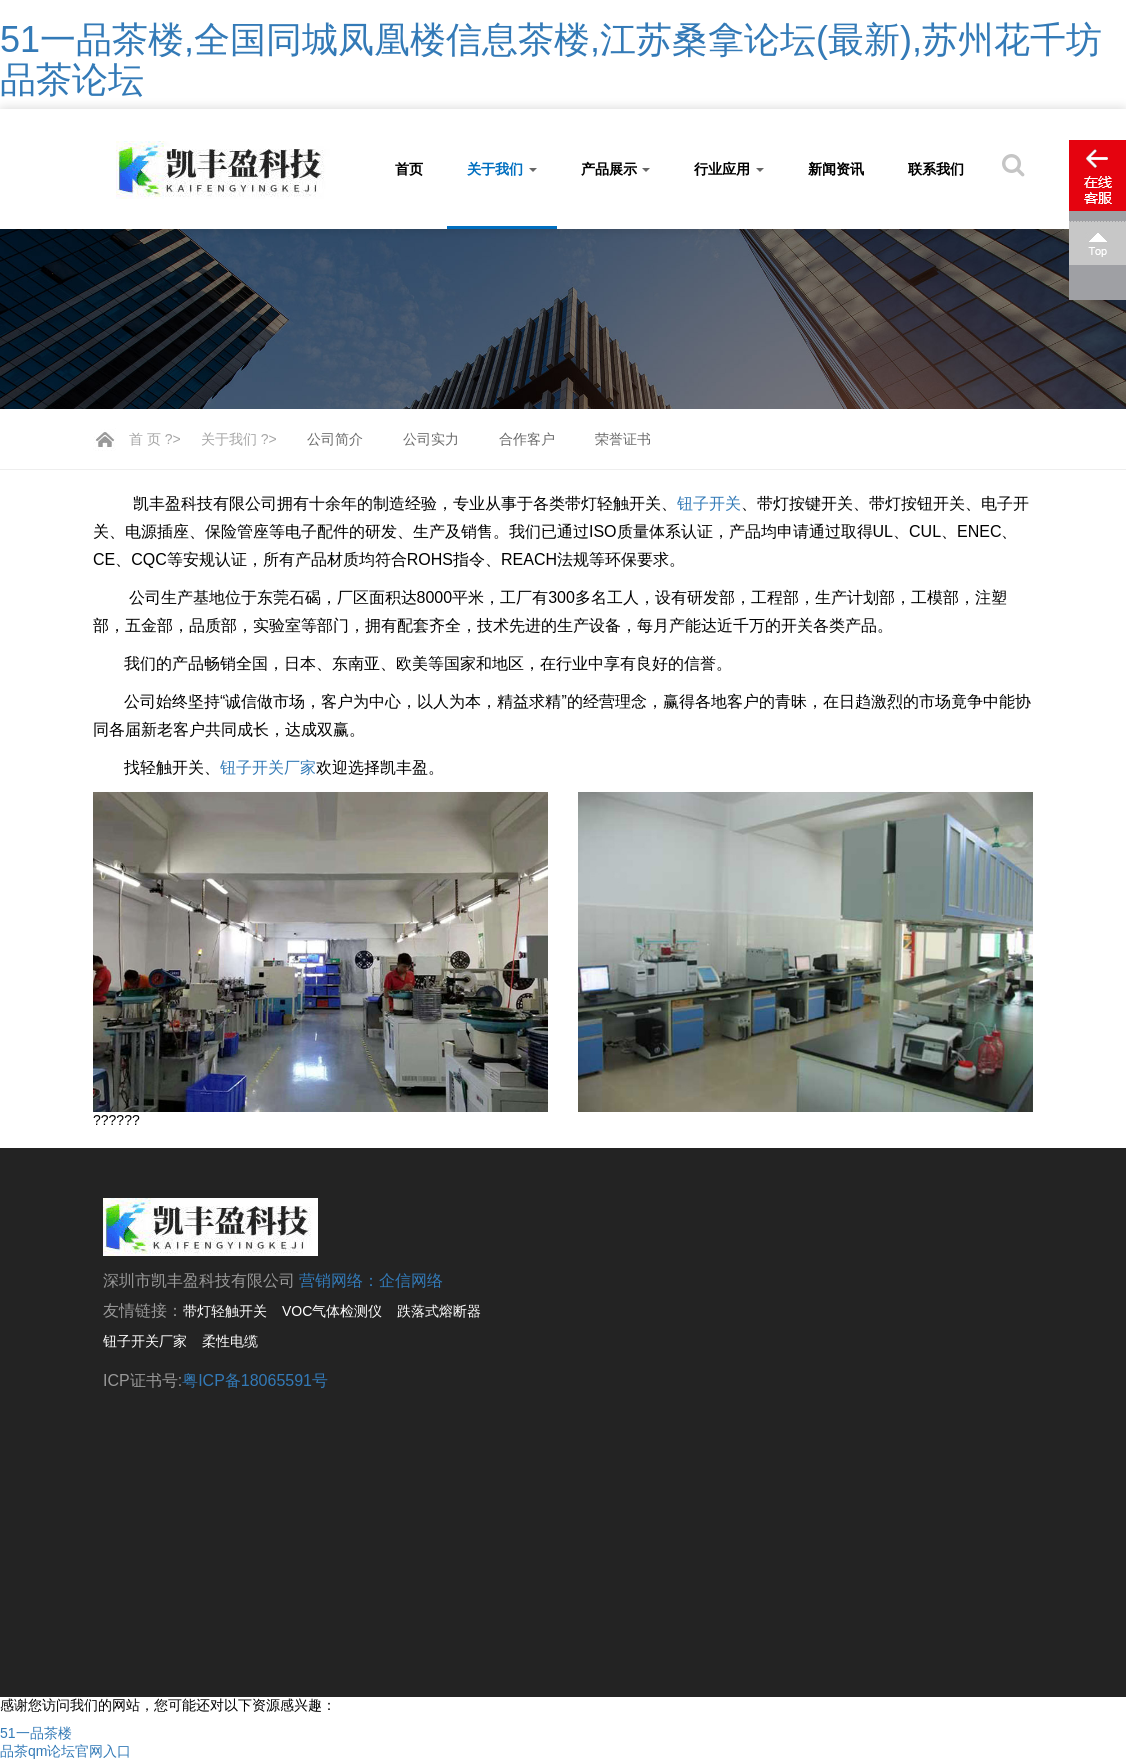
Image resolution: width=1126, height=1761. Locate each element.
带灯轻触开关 (225, 1311)
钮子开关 (709, 503)
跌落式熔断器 (439, 1311)
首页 (409, 169)
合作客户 (527, 439)
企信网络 (411, 1280)
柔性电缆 (230, 1341)
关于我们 (502, 169)
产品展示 (616, 169)
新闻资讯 (836, 169)
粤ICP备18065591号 (255, 1380)
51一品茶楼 (36, 1733)
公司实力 (431, 439)
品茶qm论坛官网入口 (65, 1751)
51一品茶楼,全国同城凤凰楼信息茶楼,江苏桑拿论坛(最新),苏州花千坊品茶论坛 (551, 59)
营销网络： (339, 1280)
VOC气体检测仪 (332, 1311)
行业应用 (729, 169)
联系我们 (936, 169)
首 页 (145, 439)
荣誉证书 (623, 439)
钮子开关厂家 (268, 767)
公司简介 (335, 439)
